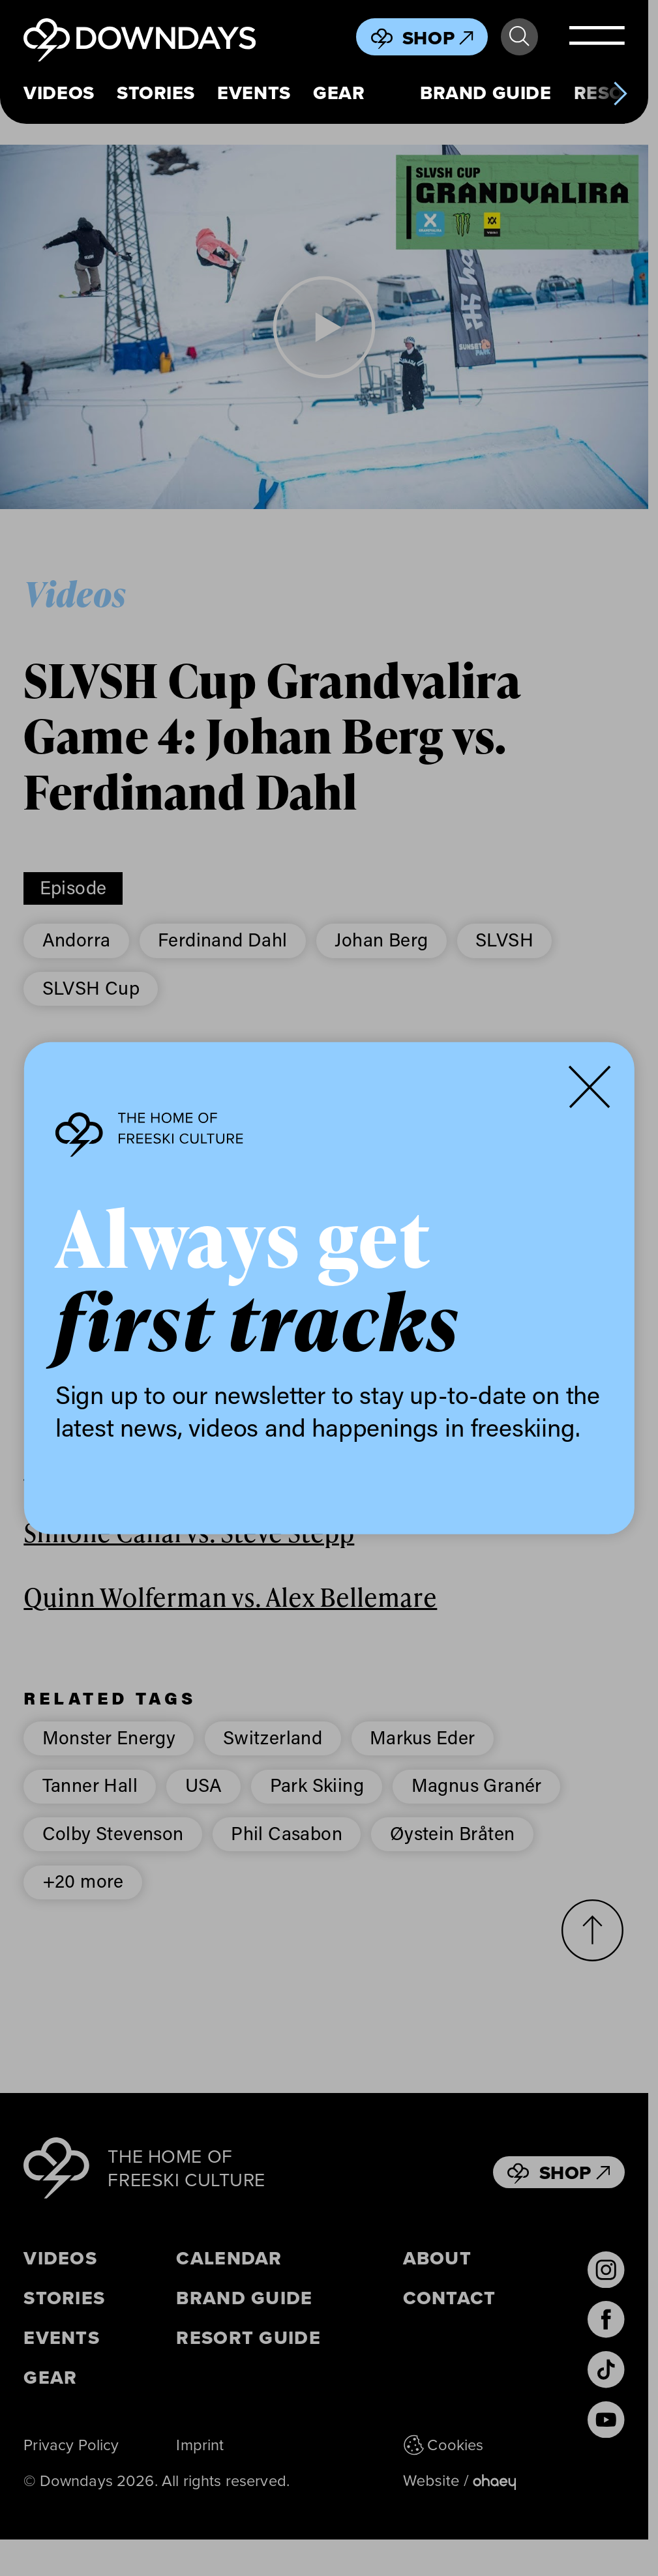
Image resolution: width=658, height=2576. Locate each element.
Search (519, 36)
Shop (437, 37)
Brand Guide (485, 93)
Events (253, 93)
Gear (339, 93)
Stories (156, 93)
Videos (58, 93)
